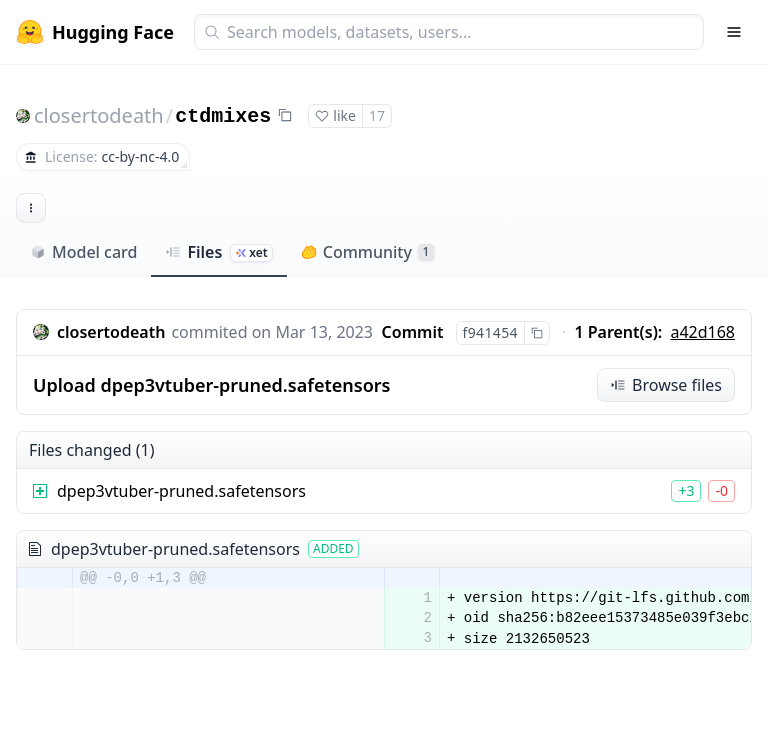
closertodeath (99, 115)
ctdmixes (223, 116)
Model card (83, 252)
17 (377, 115)
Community (367, 252)
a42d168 (702, 332)
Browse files (666, 385)
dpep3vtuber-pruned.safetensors (181, 491)
